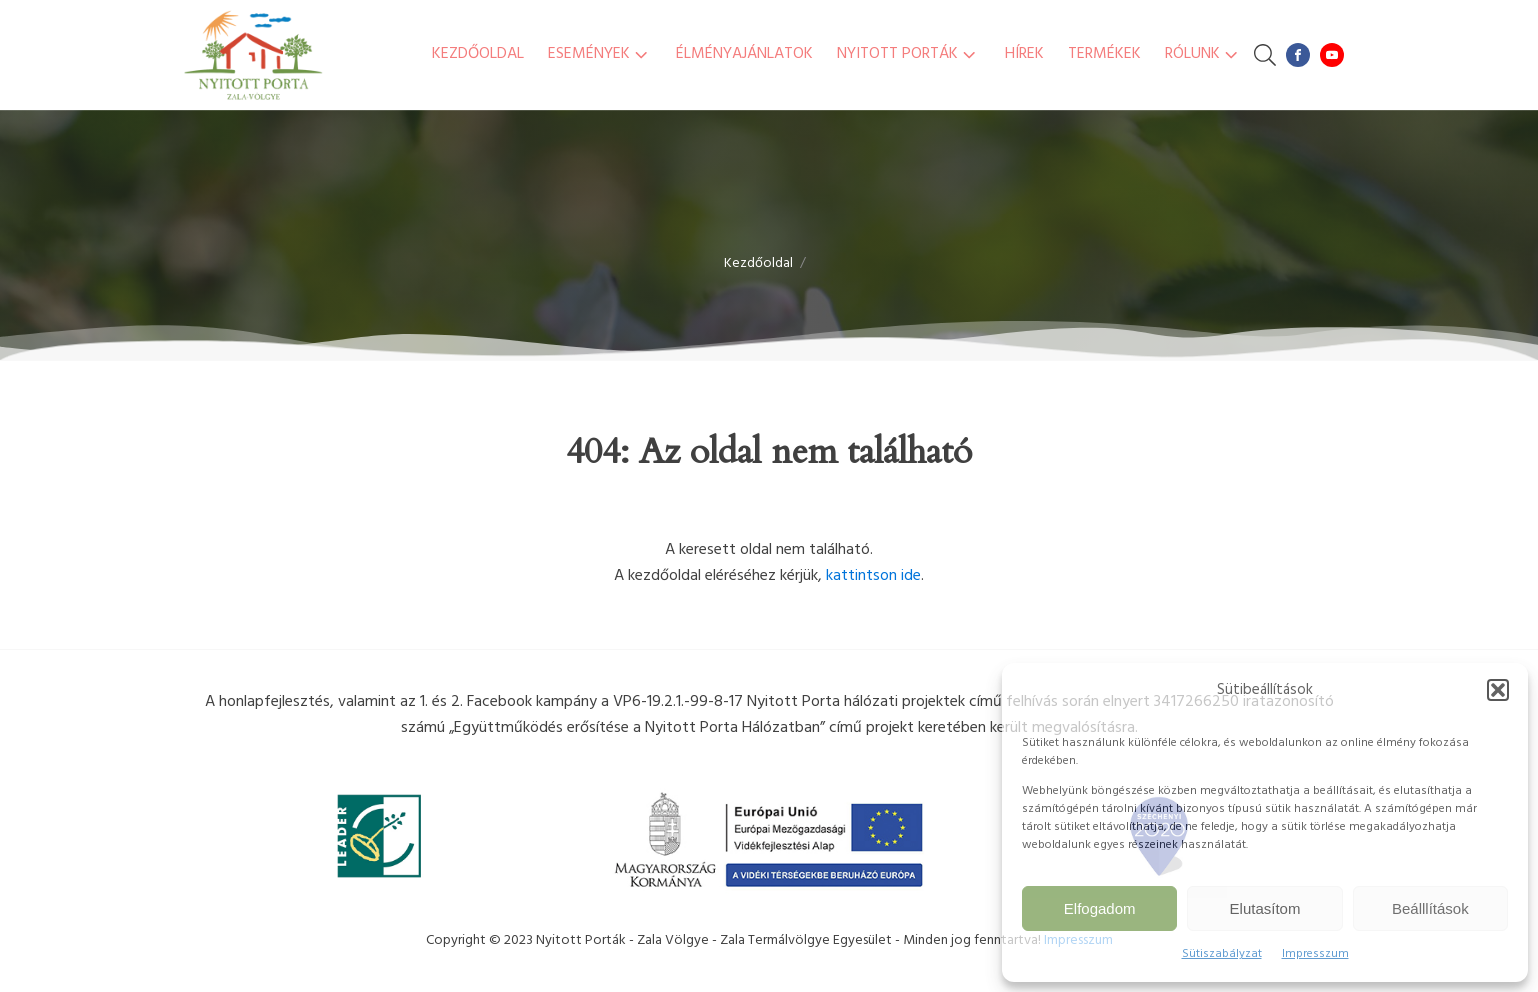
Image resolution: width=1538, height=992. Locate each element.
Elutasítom (1265, 908)
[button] (1498, 690)
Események (600, 54)
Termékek (1104, 54)
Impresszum (1315, 954)
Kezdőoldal (478, 54)
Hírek (1024, 54)
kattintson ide (873, 576)
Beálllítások (1430, 908)
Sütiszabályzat (1222, 954)
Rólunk (1203, 54)
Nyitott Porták (908, 54)
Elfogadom (1100, 908)
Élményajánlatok (744, 54)
